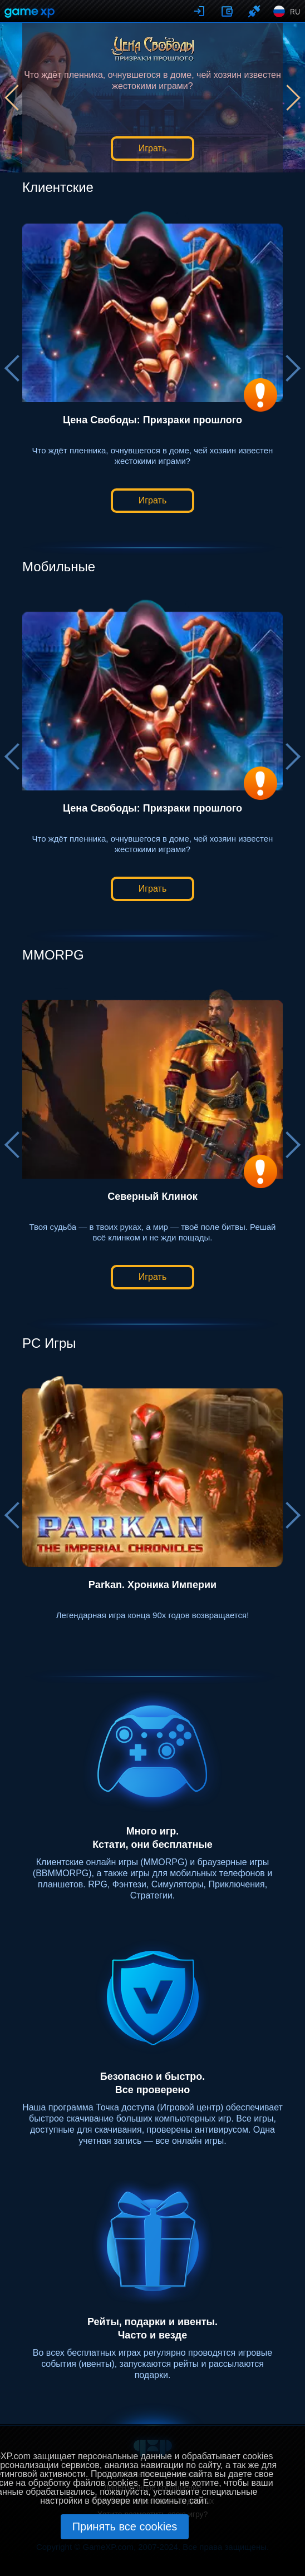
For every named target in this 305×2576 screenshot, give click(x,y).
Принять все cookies (125, 2526)
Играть (152, 148)
